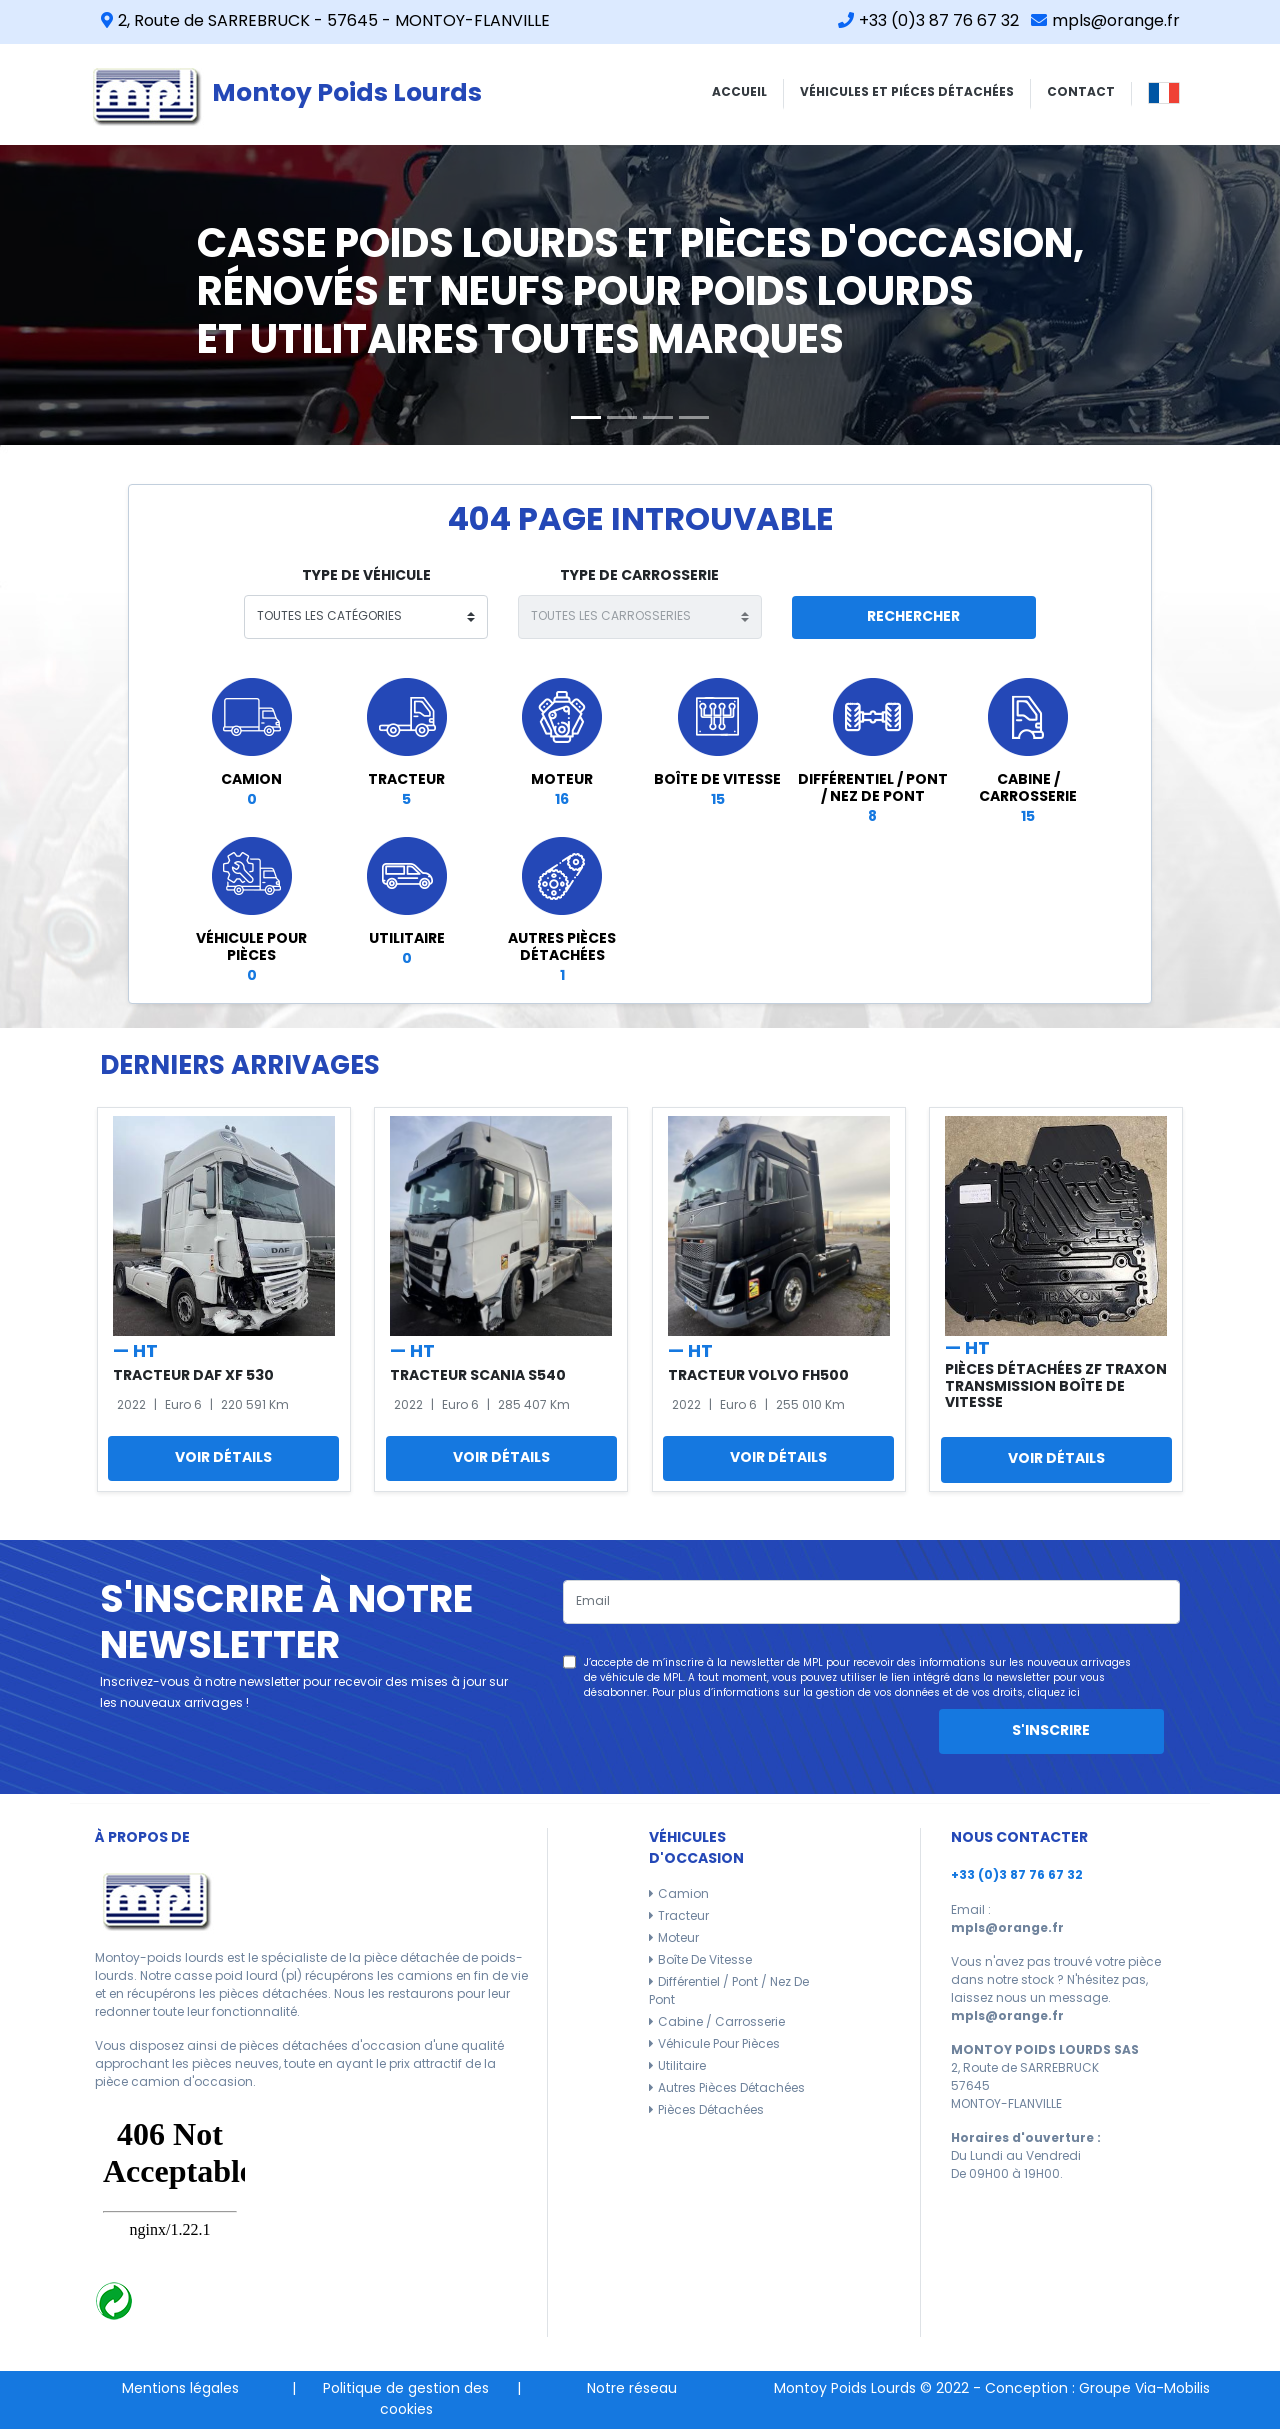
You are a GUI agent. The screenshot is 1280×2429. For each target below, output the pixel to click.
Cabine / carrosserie (721, 2023)
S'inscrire (1051, 1731)
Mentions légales (180, 2389)
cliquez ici (1054, 1693)
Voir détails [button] (223, 1458)
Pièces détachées (711, 2111)
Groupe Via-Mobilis (1144, 2389)
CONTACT (1081, 93)
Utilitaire (682, 2067)
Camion (683, 1895)
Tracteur (683, 1917)
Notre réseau (632, 2389)
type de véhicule (366, 576)
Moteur (678, 1939)
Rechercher (913, 617)
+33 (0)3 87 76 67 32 (928, 22)
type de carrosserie (639, 576)
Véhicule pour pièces (719, 2045)
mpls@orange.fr (1105, 22)
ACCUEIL (739, 93)
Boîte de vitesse (705, 1961)
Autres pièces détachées (731, 2089)
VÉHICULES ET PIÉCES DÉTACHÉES (907, 93)
